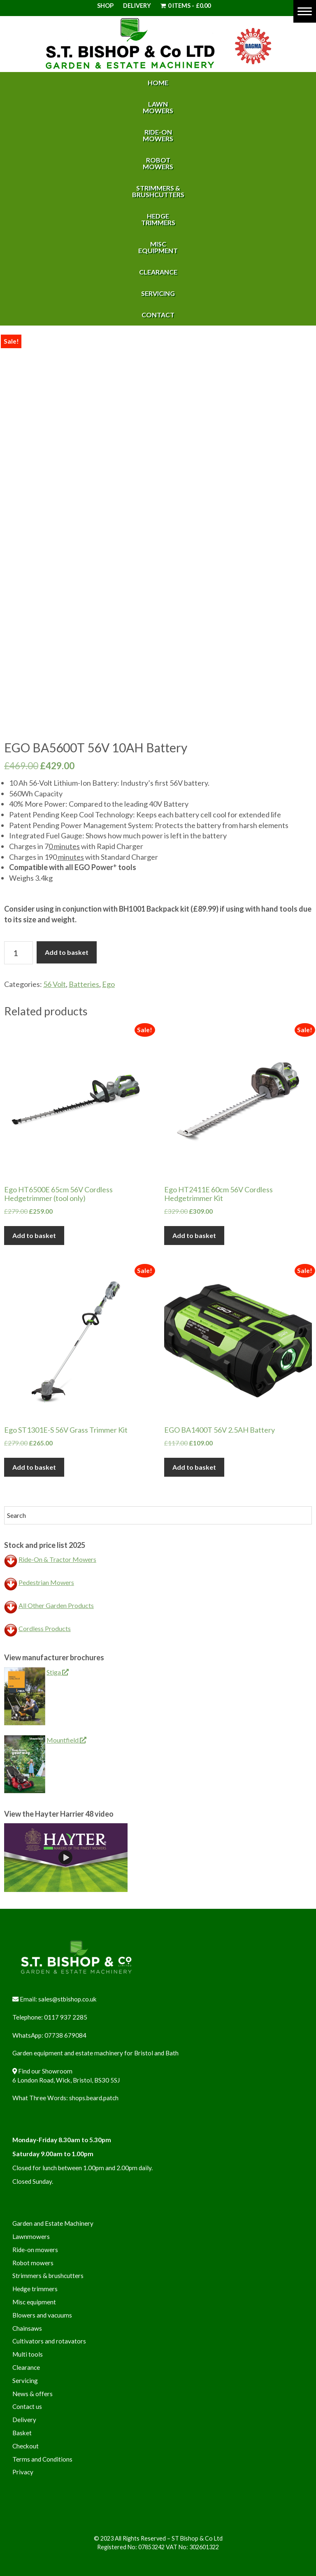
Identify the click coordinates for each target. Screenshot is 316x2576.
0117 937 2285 (65, 2017)
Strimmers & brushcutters (48, 2275)
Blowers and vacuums (42, 2315)
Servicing (25, 2380)
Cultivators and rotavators (49, 2341)
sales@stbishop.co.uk (67, 1999)
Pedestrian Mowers (46, 1582)
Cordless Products (45, 1628)
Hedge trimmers (35, 2288)
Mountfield (66, 1740)
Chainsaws (27, 2328)
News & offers (32, 2393)
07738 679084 (65, 2035)
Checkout (25, 2446)
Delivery (137, 5)
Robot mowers (32, 2263)
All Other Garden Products (56, 1605)
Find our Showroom (45, 2071)
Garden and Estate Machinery (52, 2223)
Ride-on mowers (35, 2249)
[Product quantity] (18, 952)
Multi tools (27, 2354)
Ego (108, 984)
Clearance (26, 2367)
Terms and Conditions (42, 2459)
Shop (105, 5)
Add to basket (66, 952)
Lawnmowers (31, 2236)
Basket (22, 2432)
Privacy (22, 2472)
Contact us (27, 2406)
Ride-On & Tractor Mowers (57, 1559)
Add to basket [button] (34, 1235)
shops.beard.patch (93, 2097)
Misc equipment (34, 2302)
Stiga (57, 1672)
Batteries (84, 984)
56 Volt (54, 984)
